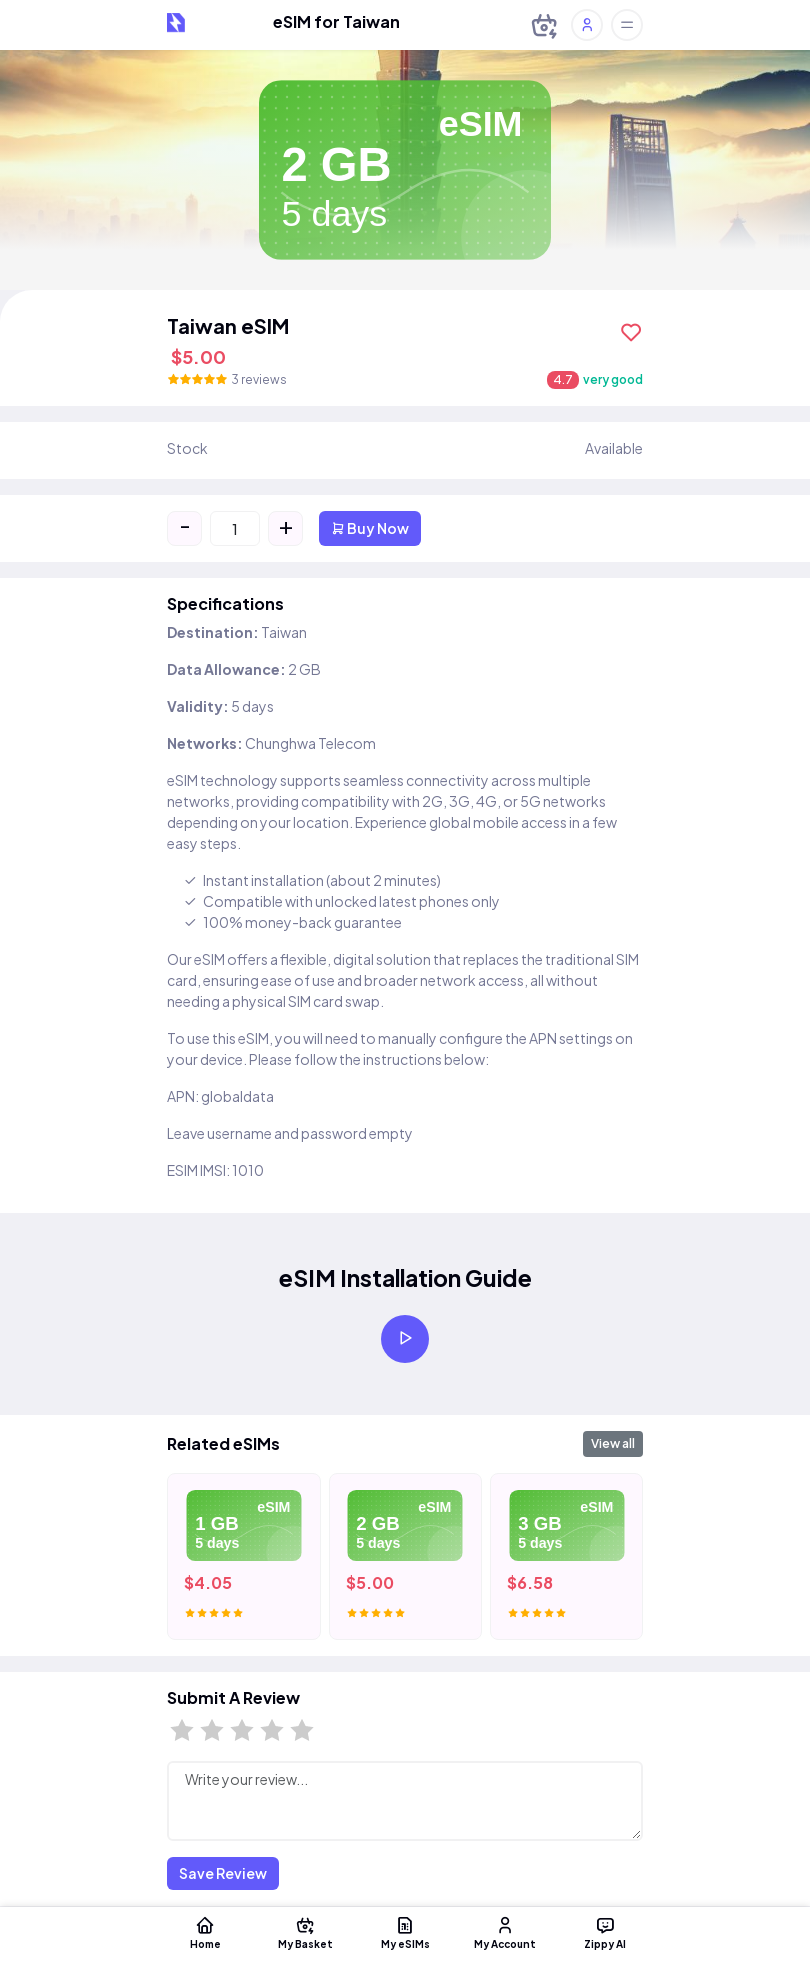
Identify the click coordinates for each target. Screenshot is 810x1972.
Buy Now (370, 528)
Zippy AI (605, 1932)
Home (205, 1932)
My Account (505, 1932)
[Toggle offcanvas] (627, 25)
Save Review (223, 1873)
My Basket (305, 1932)
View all (613, 1443)
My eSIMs (405, 1932)
